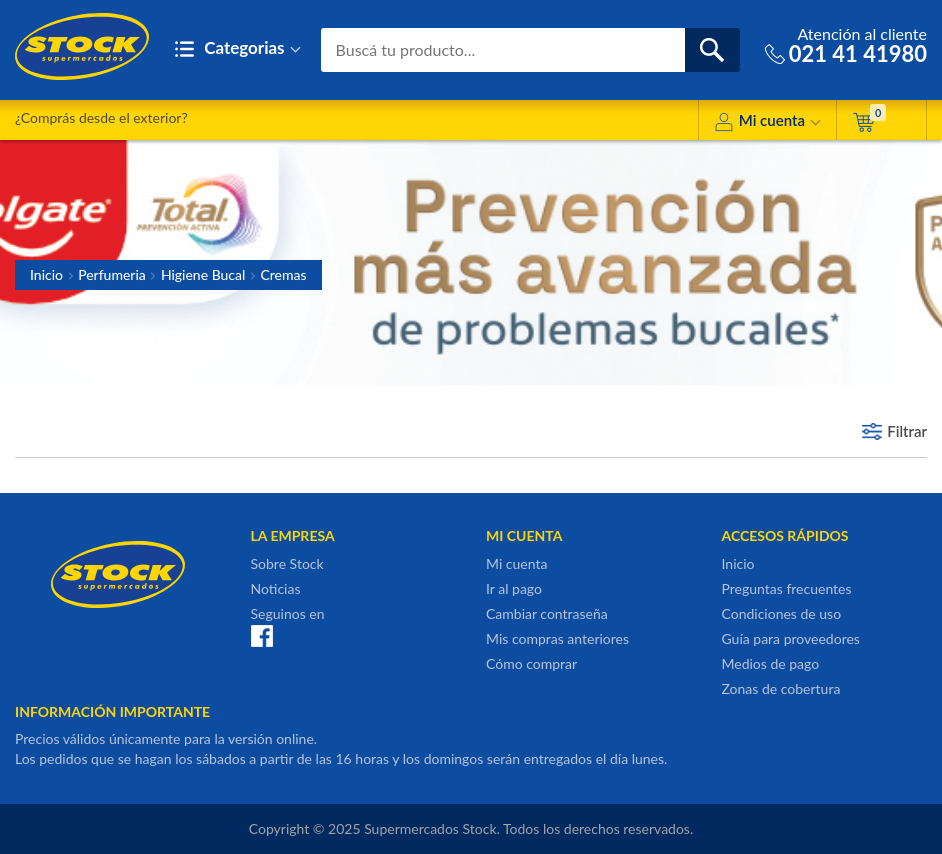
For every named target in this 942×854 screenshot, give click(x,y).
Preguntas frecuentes (787, 588)
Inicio (46, 274)
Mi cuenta (767, 123)
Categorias (237, 49)
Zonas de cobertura (781, 688)
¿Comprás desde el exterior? (101, 117)
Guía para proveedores (791, 638)
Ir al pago (514, 588)
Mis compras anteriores (557, 638)
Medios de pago (771, 663)
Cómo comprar (531, 663)
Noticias (276, 588)
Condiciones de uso (782, 613)
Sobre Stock (287, 563)
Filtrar (907, 431)
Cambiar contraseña (547, 613)
